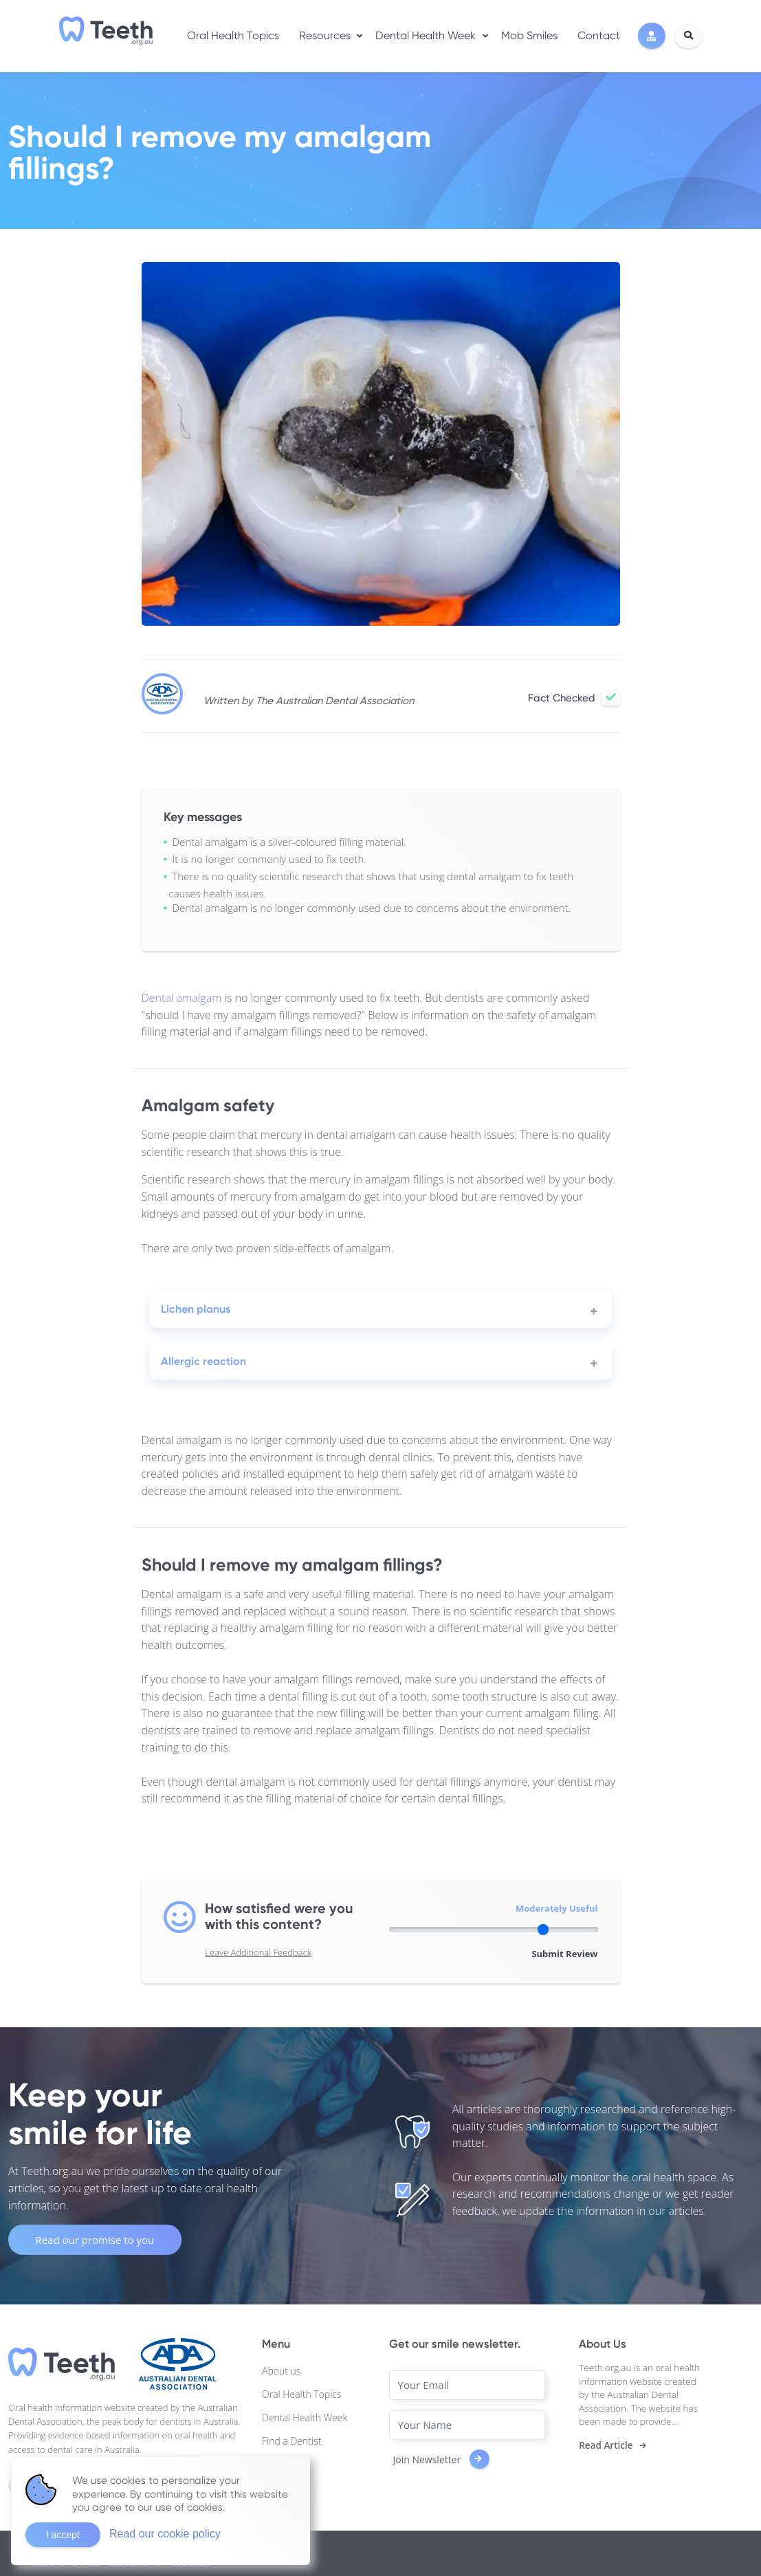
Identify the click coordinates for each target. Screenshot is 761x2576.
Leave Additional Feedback (258, 1952)
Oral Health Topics (233, 35)
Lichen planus (195, 1309)
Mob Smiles (529, 35)
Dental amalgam (182, 997)
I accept (63, 2534)
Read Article (605, 2445)
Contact (598, 35)
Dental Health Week (425, 35)
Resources (325, 35)
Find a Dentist (291, 2440)
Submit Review (564, 1953)
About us (281, 2370)
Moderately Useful (557, 1908)
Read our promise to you (94, 2240)
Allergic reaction (203, 1361)
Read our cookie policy (165, 2534)
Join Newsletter (441, 2459)
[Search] (688, 35)
